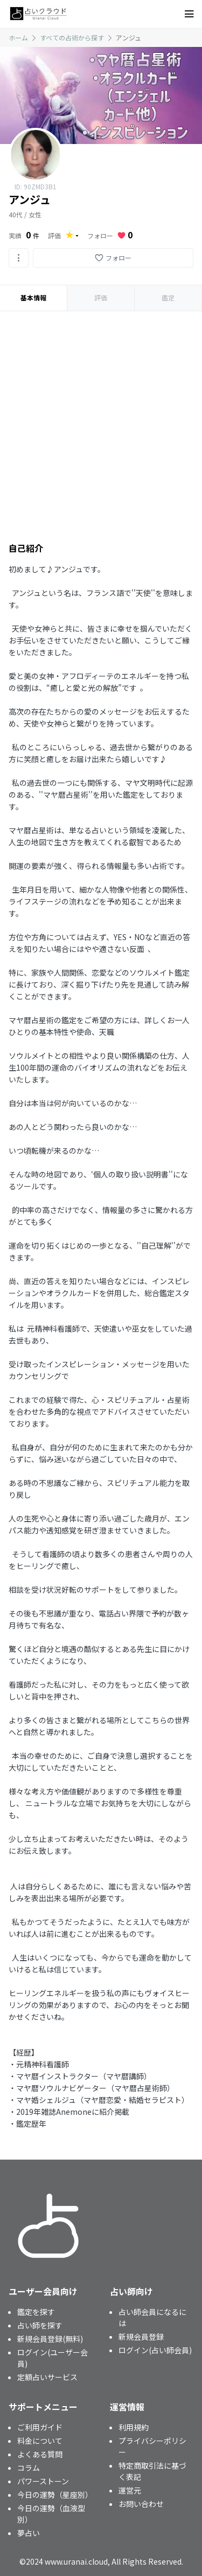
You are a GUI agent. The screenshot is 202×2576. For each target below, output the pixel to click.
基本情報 (33, 297)
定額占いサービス (47, 2377)
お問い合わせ (141, 2503)
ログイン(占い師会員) (155, 2350)
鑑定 (168, 297)
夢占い (28, 2532)
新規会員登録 (141, 2336)
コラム (28, 2467)
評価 (100, 297)
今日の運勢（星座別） (55, 2494)
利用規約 (134, 2427)
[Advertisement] (101, 418)
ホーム (18, 37)
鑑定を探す (36, 2311)
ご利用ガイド (39, 2427)
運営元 (130, 2490)
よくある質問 (39, 2454)
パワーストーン (43, 2481)
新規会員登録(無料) (50, 2338)
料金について (39, 2440)
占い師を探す (39, 2325)
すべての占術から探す (72, 37)
